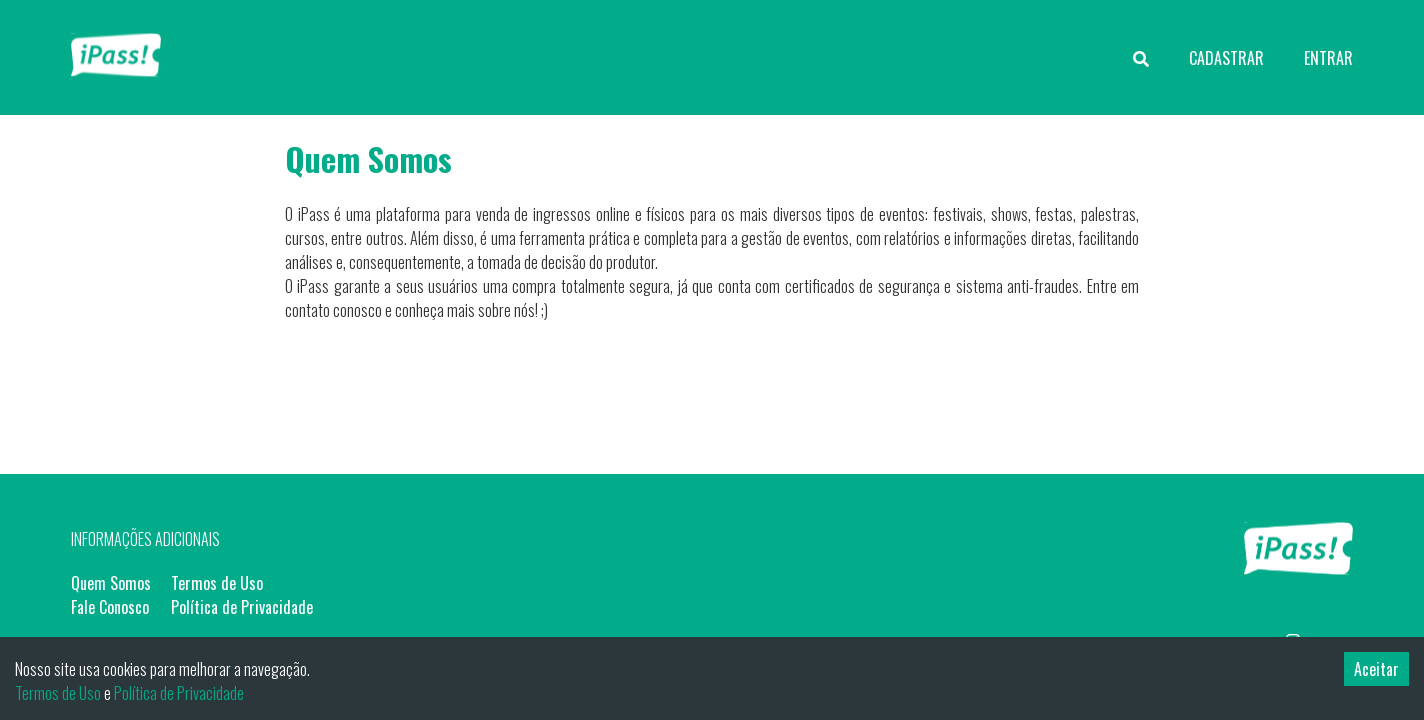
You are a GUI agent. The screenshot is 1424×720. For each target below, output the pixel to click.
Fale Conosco (110, 607)
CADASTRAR (1226, 58)
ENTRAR (1328, 58)
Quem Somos (111, 583)
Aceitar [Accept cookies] (1376, 669)
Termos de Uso (217, 583)
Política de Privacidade (242, 607)
